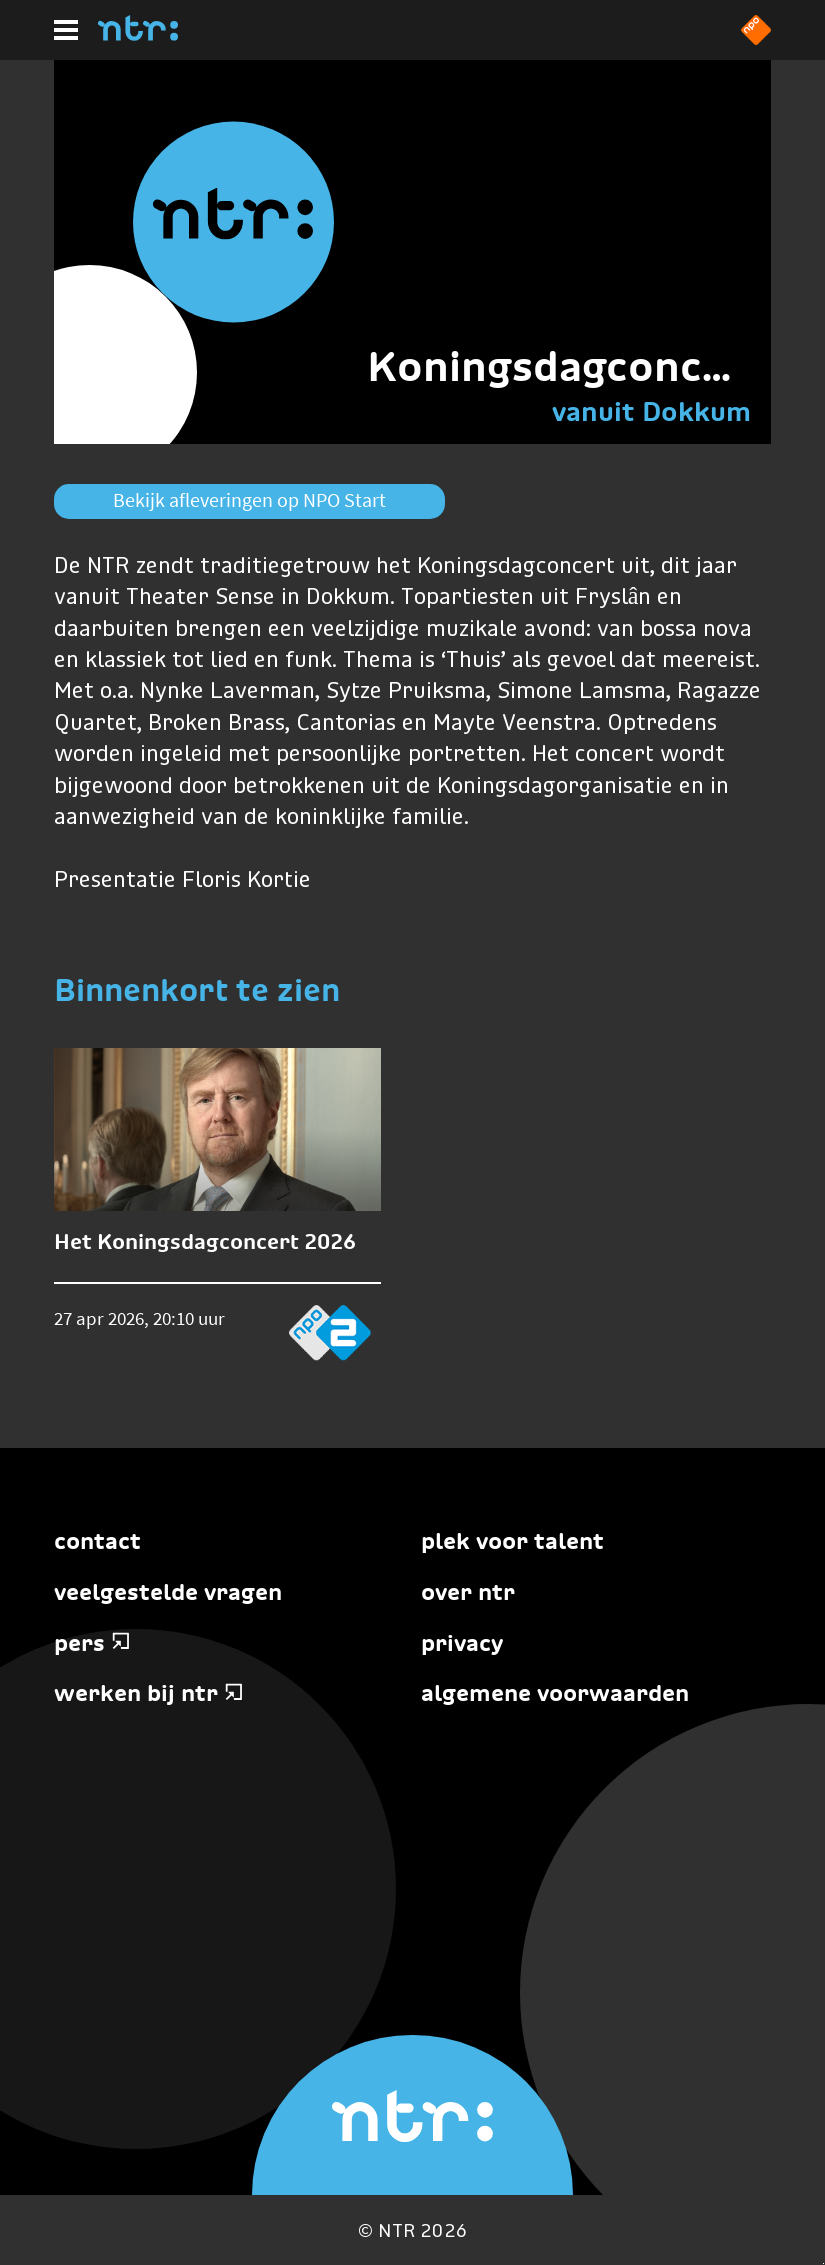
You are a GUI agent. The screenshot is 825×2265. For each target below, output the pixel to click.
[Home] (138, 35)
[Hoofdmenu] (66, 30)
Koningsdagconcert (566, 366)
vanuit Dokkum (651, 411)
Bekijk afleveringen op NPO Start (249, 500)
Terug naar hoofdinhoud (823, 2263)
